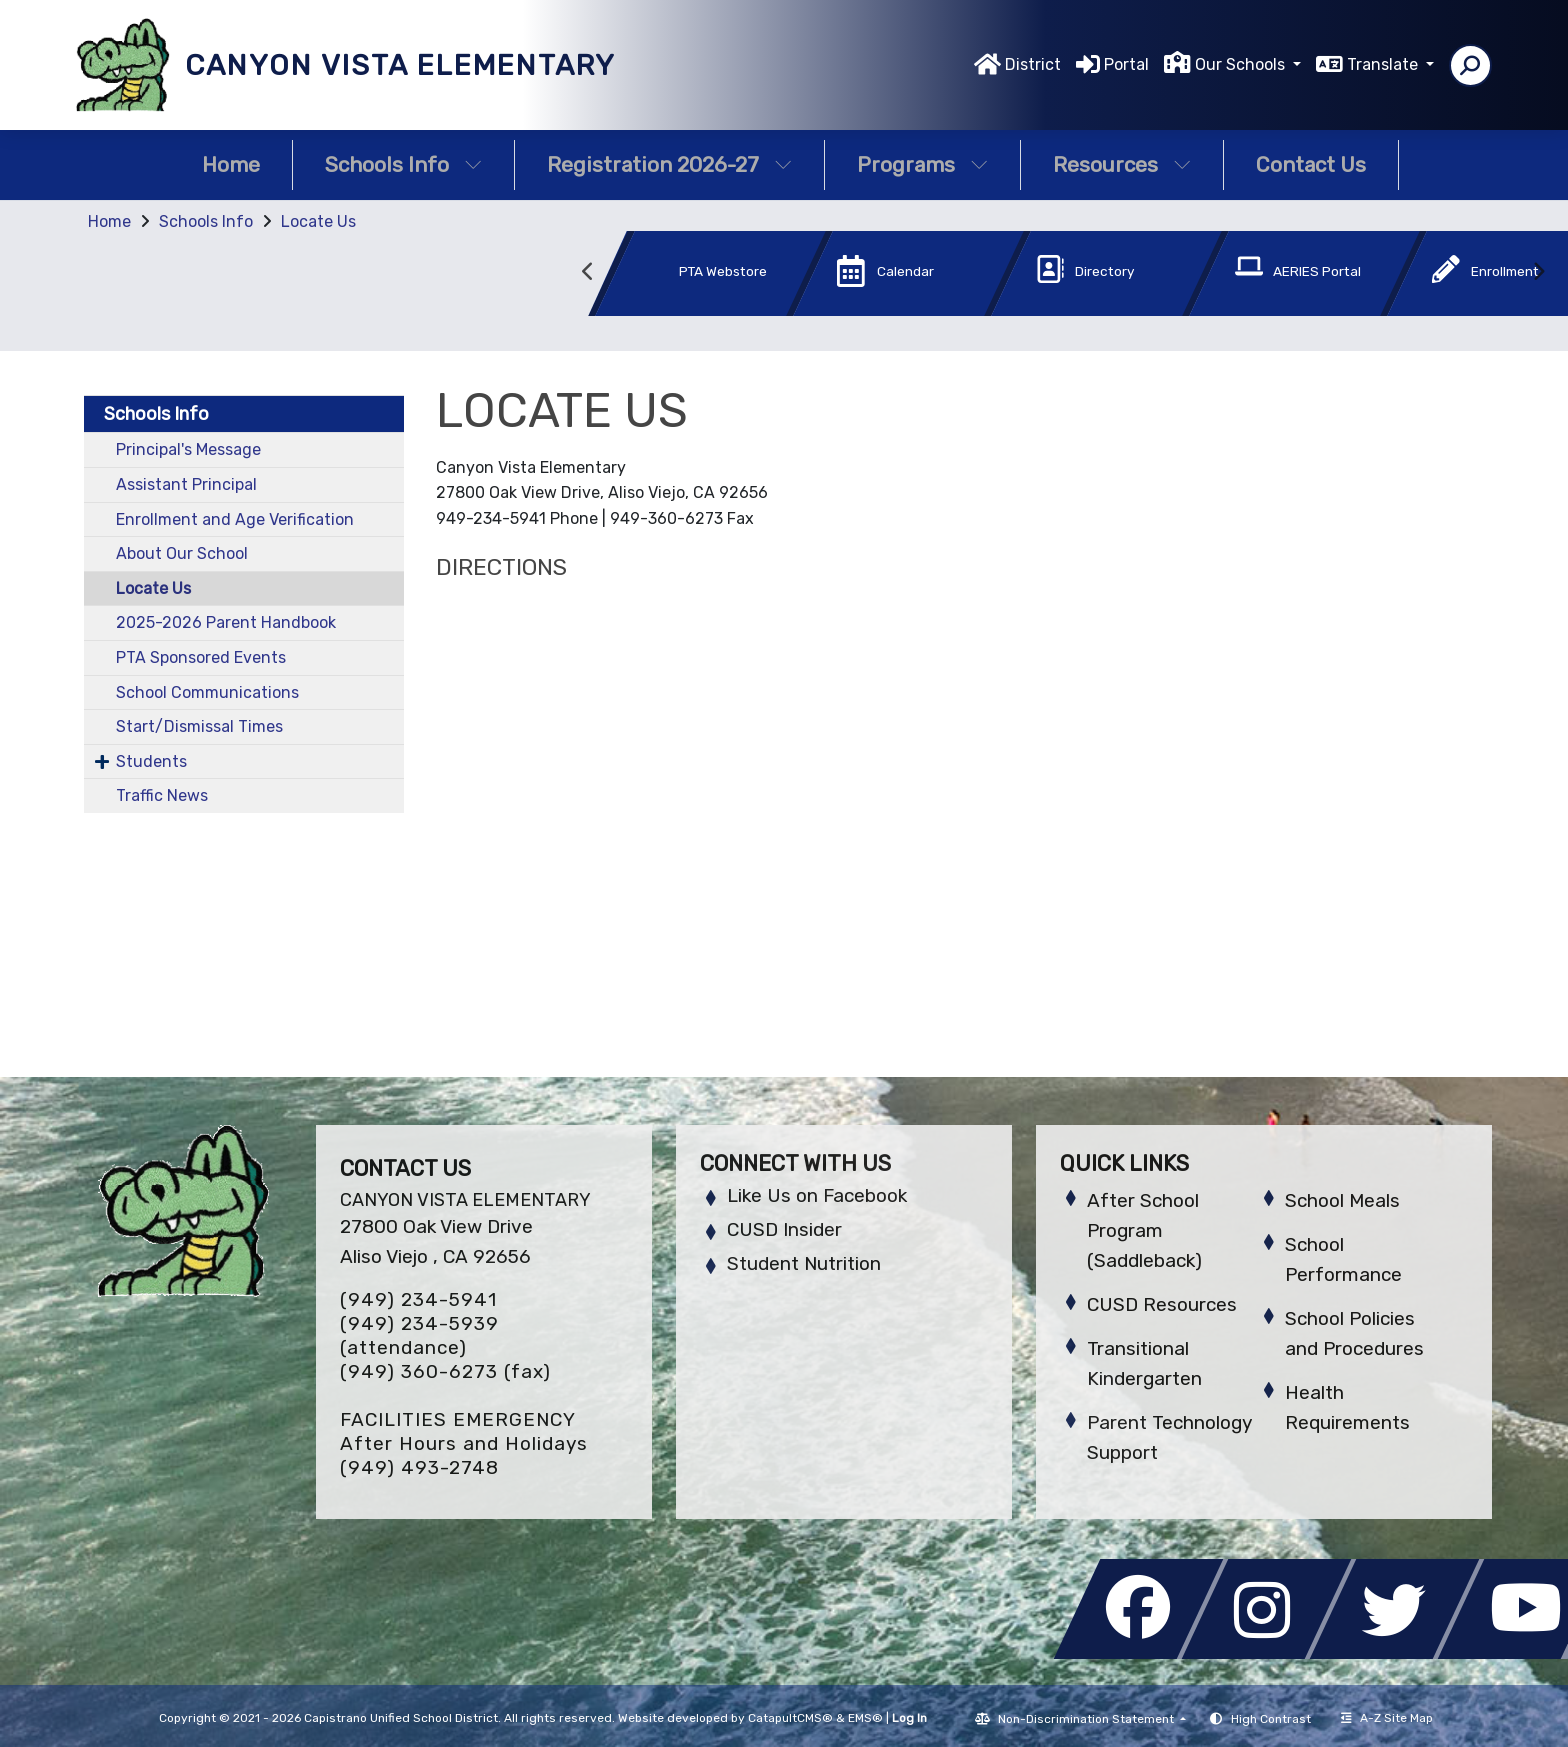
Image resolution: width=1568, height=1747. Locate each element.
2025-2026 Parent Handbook (226, 622)
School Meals (1342, 1200)
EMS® (865, 1718)
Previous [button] (588, 272)
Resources (1122, 164)
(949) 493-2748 (419, 1467)
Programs (922, 164)
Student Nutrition (804, 1263)
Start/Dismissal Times (199, 726)
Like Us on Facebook (817, 1195)
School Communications (207, 692)
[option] (677, 277)
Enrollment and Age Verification (235, 519)
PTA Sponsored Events (201, 657)
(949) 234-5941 (418, 1299)
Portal (1126, 64)
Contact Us (1311, 164)
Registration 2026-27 (669, 164)
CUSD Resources (1162, 1304)
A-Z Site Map (1387, 1718)
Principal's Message (188, 449)
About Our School (182, 553)
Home (231, 164)
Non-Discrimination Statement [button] (1087, 1719)
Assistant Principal (186, 484)
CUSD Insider (784, 1229)
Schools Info (403, 164)
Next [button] (1538, 272)
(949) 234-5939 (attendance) (419, 1335)
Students (151, 761)
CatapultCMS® (790, 1718)
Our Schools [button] (1242, 64)
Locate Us (318, 221)
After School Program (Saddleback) (1144, 1230)
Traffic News (162, 795)
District (1033, 64)
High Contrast (1271, 1719)
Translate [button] (1384, 64)
